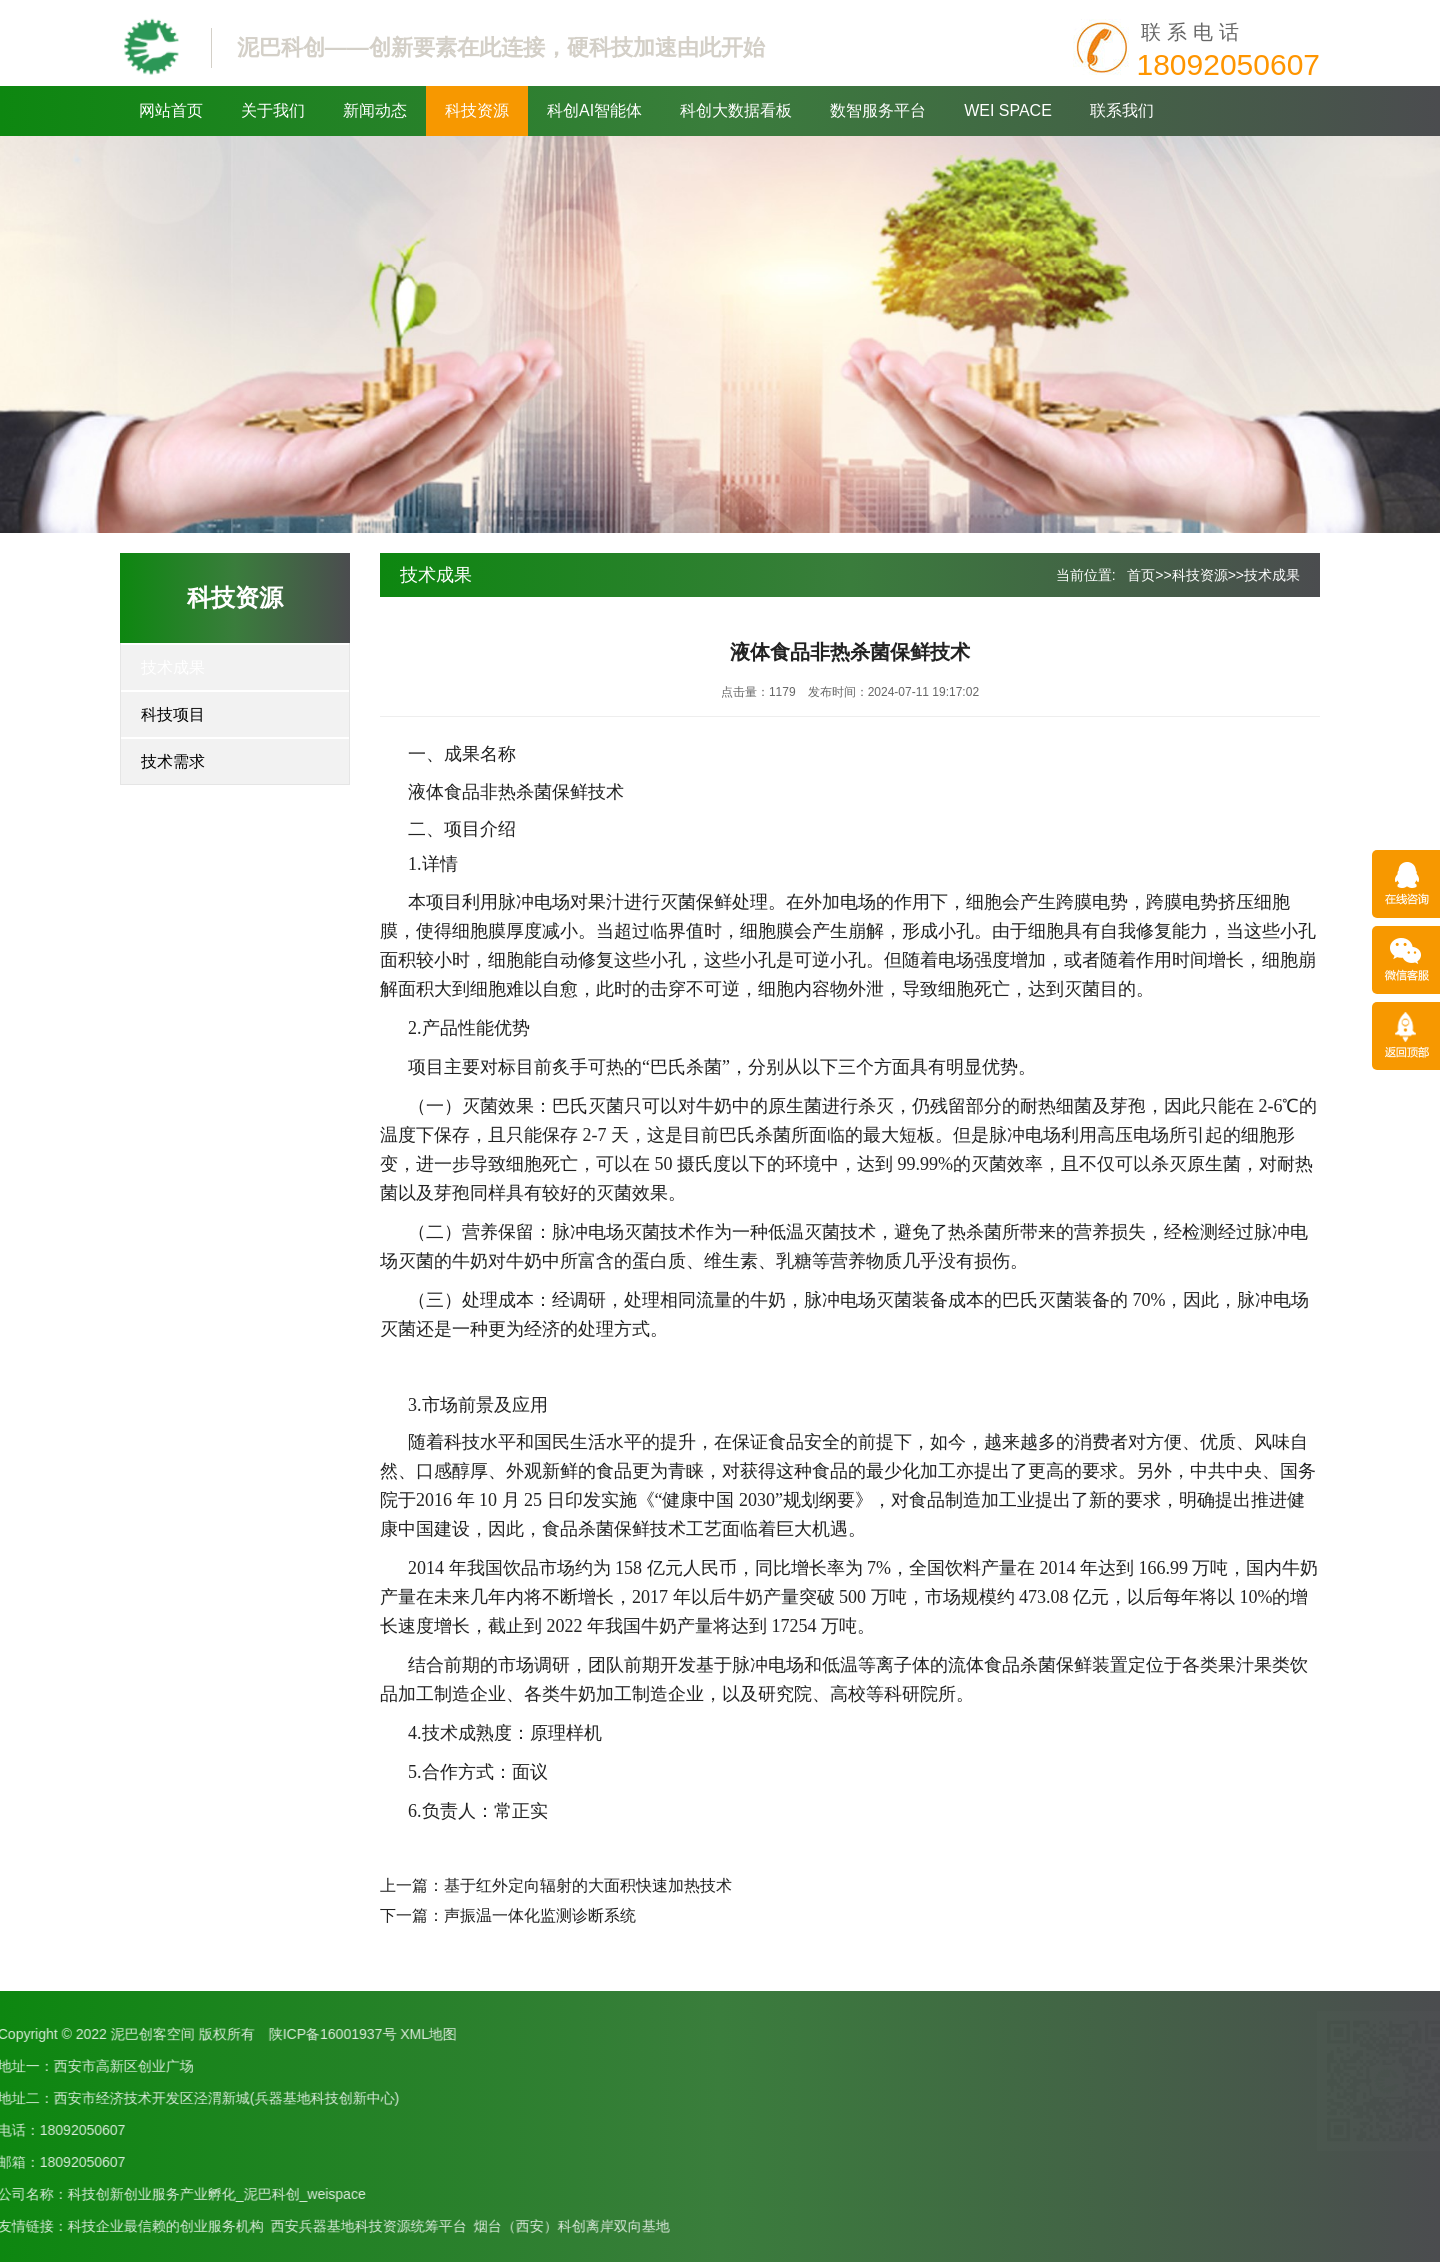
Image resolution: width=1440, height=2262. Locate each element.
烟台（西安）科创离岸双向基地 (205, 2226)
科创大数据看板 (736, 110)
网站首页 (171, 110)
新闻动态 (375, 110)
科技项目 (173, 714)
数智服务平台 (878, 110)
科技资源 (477, 110)
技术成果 (173, 667)
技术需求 (173, 761)
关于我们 (273, 110)
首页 (1141, 575)
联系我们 (1122, 110)
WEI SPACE (1008, 110)
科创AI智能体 (594, 110)
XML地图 (62, 2034)
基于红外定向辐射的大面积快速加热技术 (588, 1885)
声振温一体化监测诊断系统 (540, 1915)
